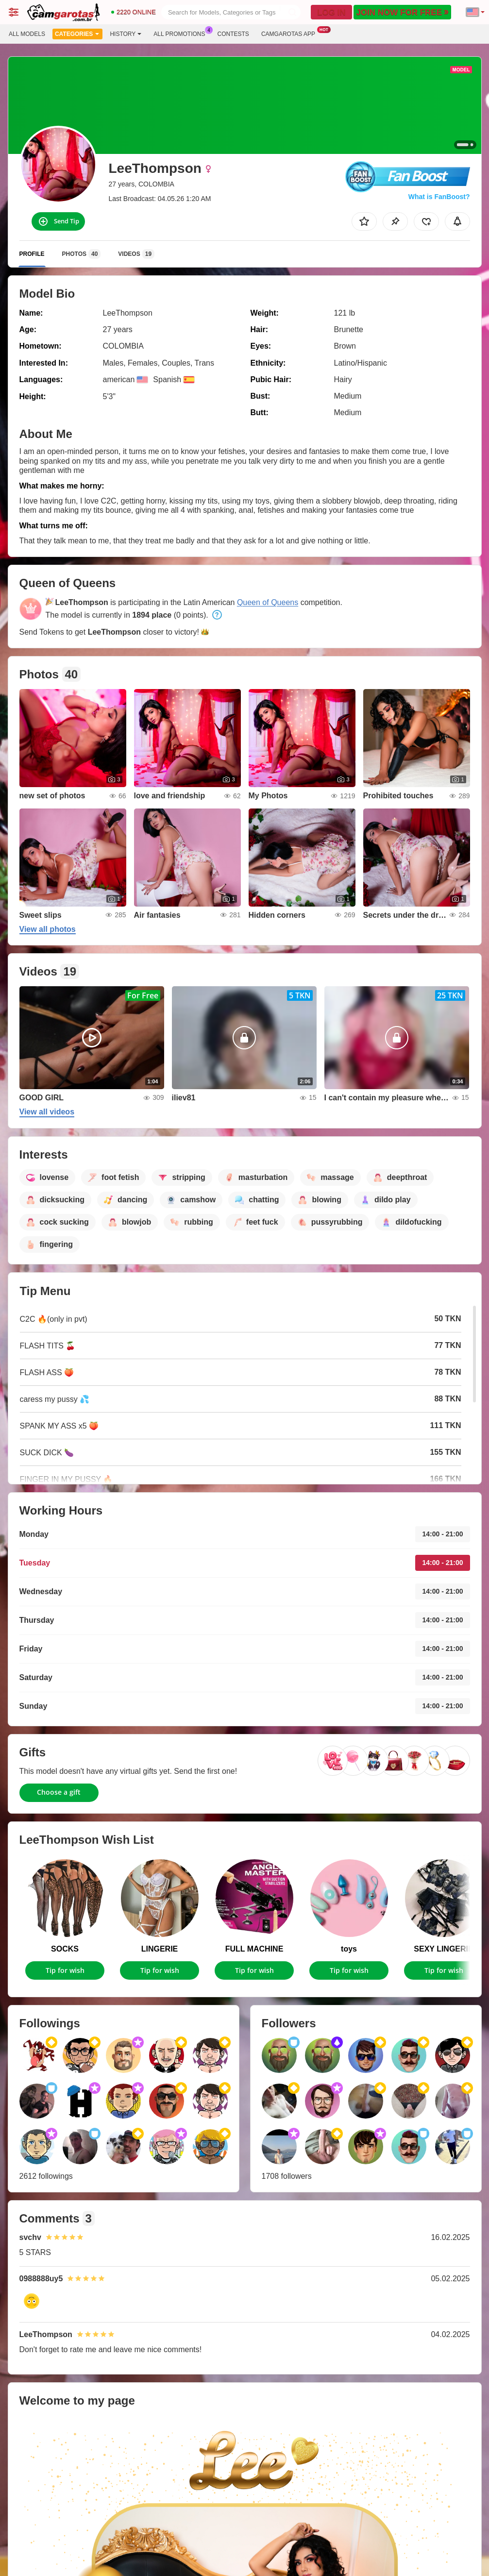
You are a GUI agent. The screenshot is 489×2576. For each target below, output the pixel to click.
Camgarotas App (290, 33)
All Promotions (181, 33)
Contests (233, 34)
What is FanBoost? (439, 197)
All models (27, 34)
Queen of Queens (267, 602)
